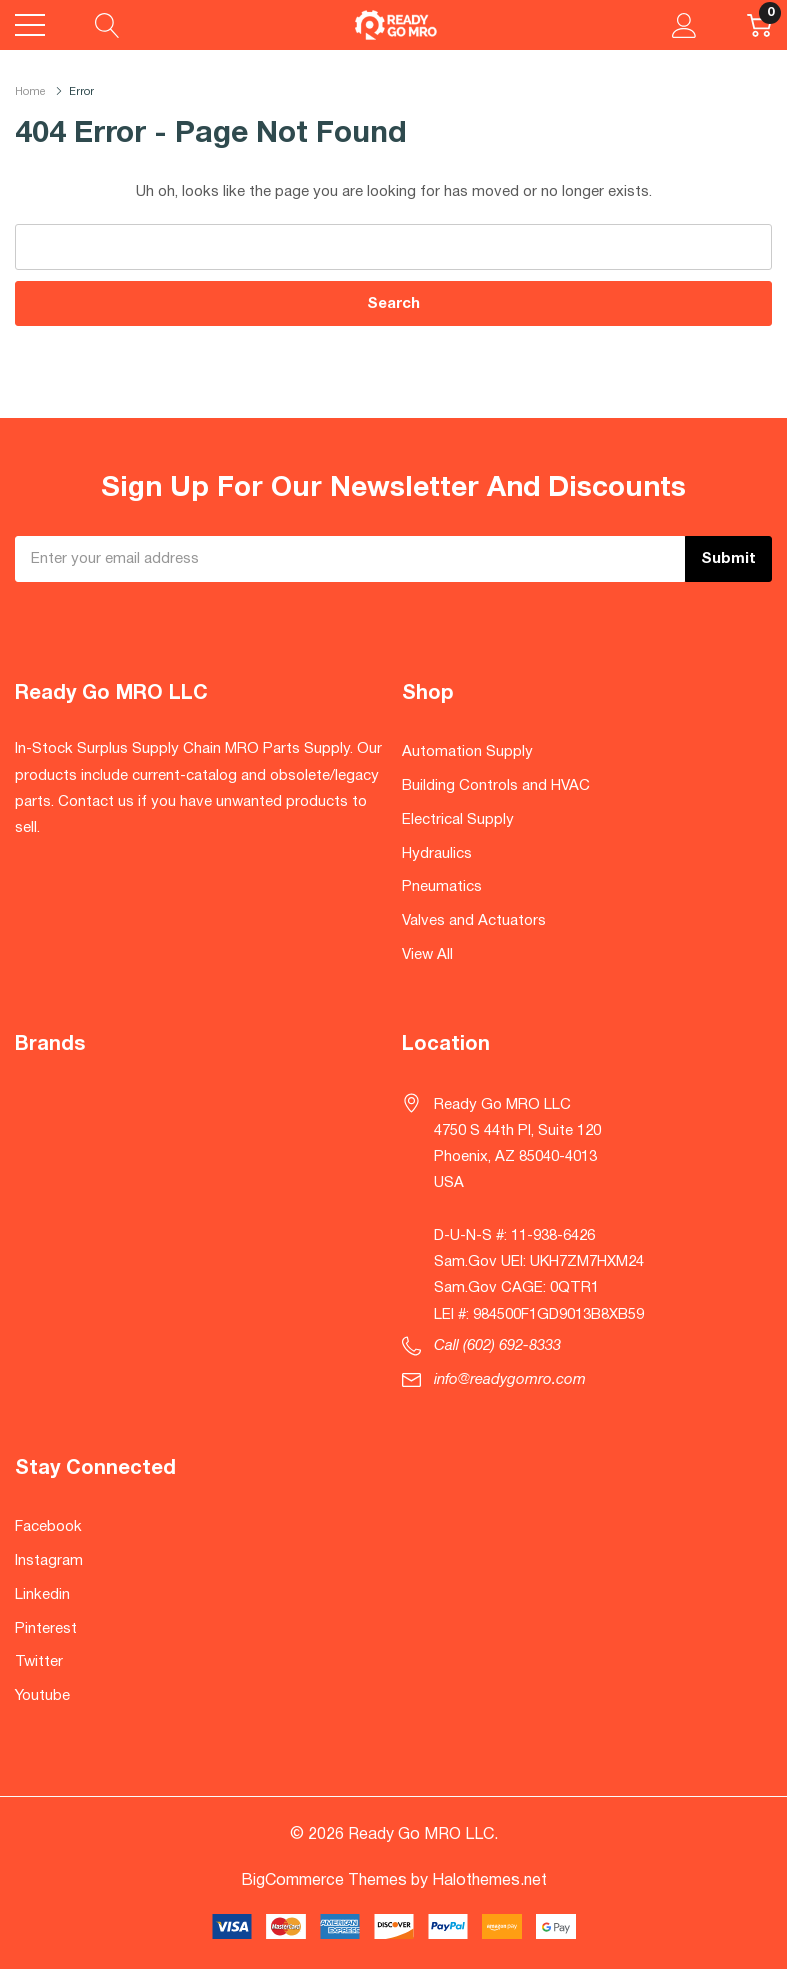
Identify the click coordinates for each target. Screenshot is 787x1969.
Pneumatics (442, 887)
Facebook (48, 1527)
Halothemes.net (489, 1881)
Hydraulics (437, 854)
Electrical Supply (458, 820)
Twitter (39, 1662)
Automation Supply (467, 752)
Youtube (42, 1696)
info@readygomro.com (510, 1380)
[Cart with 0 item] (759, 25)
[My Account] (684, 25)
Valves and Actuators (474, 921)
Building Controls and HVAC (496, 786)
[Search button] (107, 25)
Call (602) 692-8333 (497, 1346)
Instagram (49, 1561)
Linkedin (42, 1595)
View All (427, 955)
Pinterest (46, 1629)
